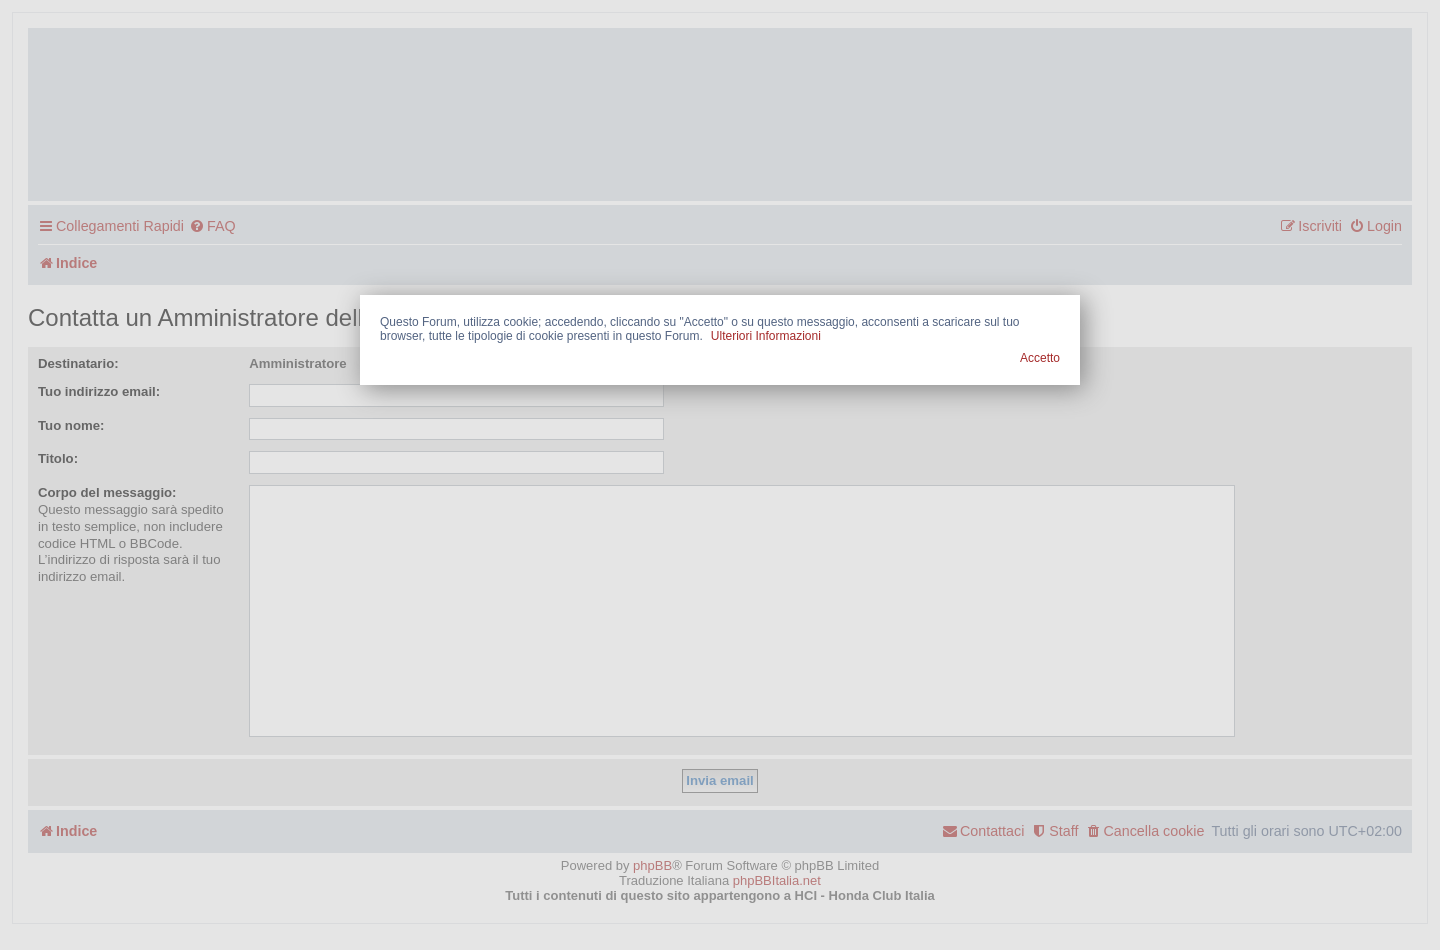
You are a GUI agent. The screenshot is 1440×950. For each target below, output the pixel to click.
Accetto (1040, 358)
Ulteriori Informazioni (766, 336)
